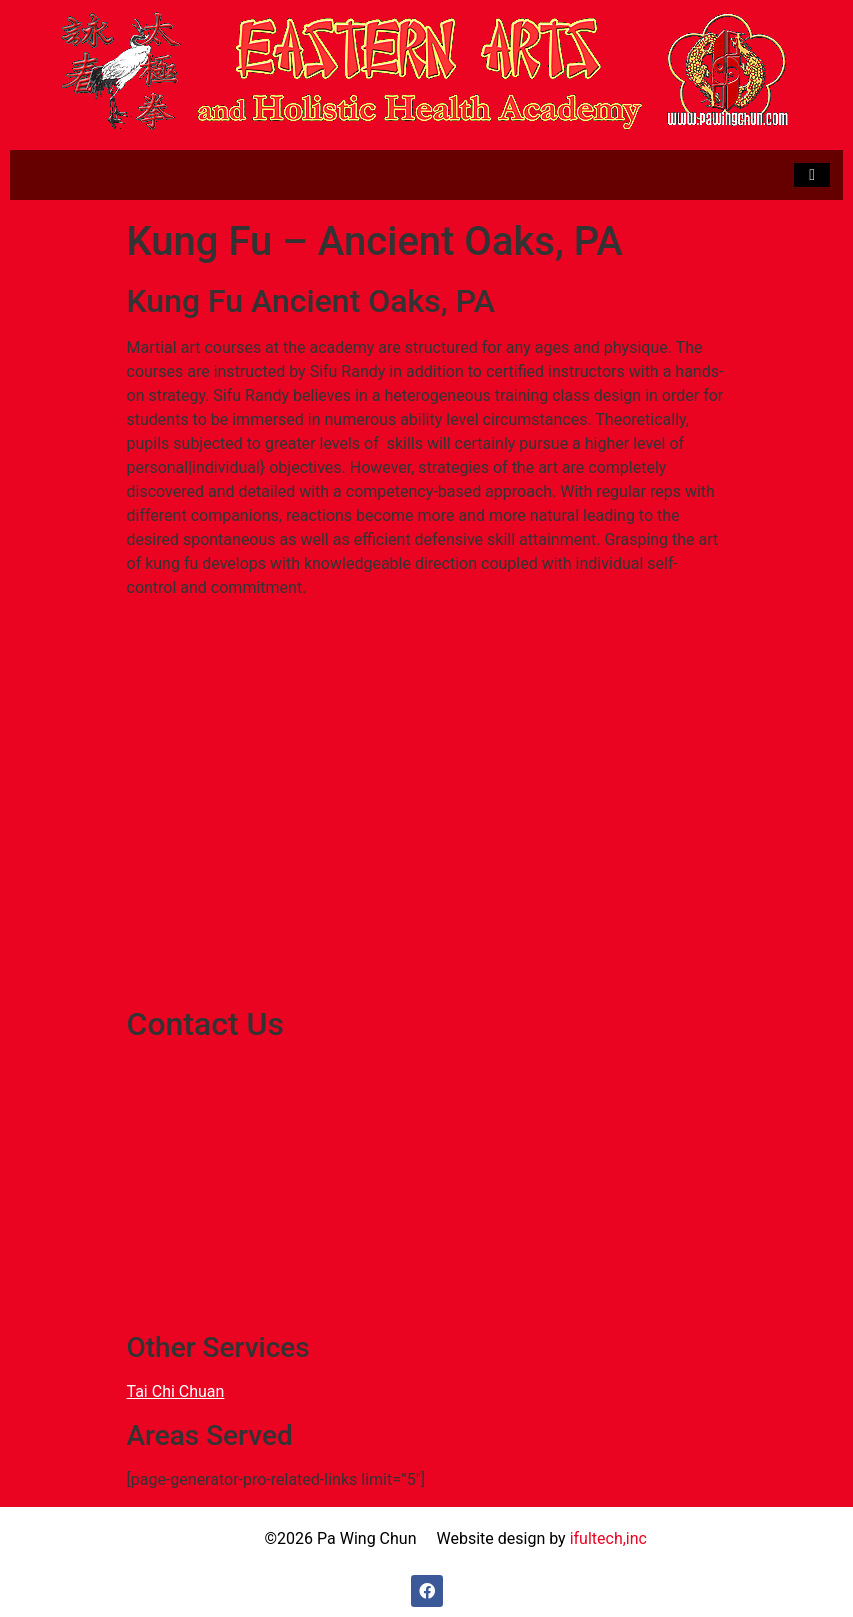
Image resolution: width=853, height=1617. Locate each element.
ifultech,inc (608, 1538)
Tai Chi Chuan (176, 1391)
